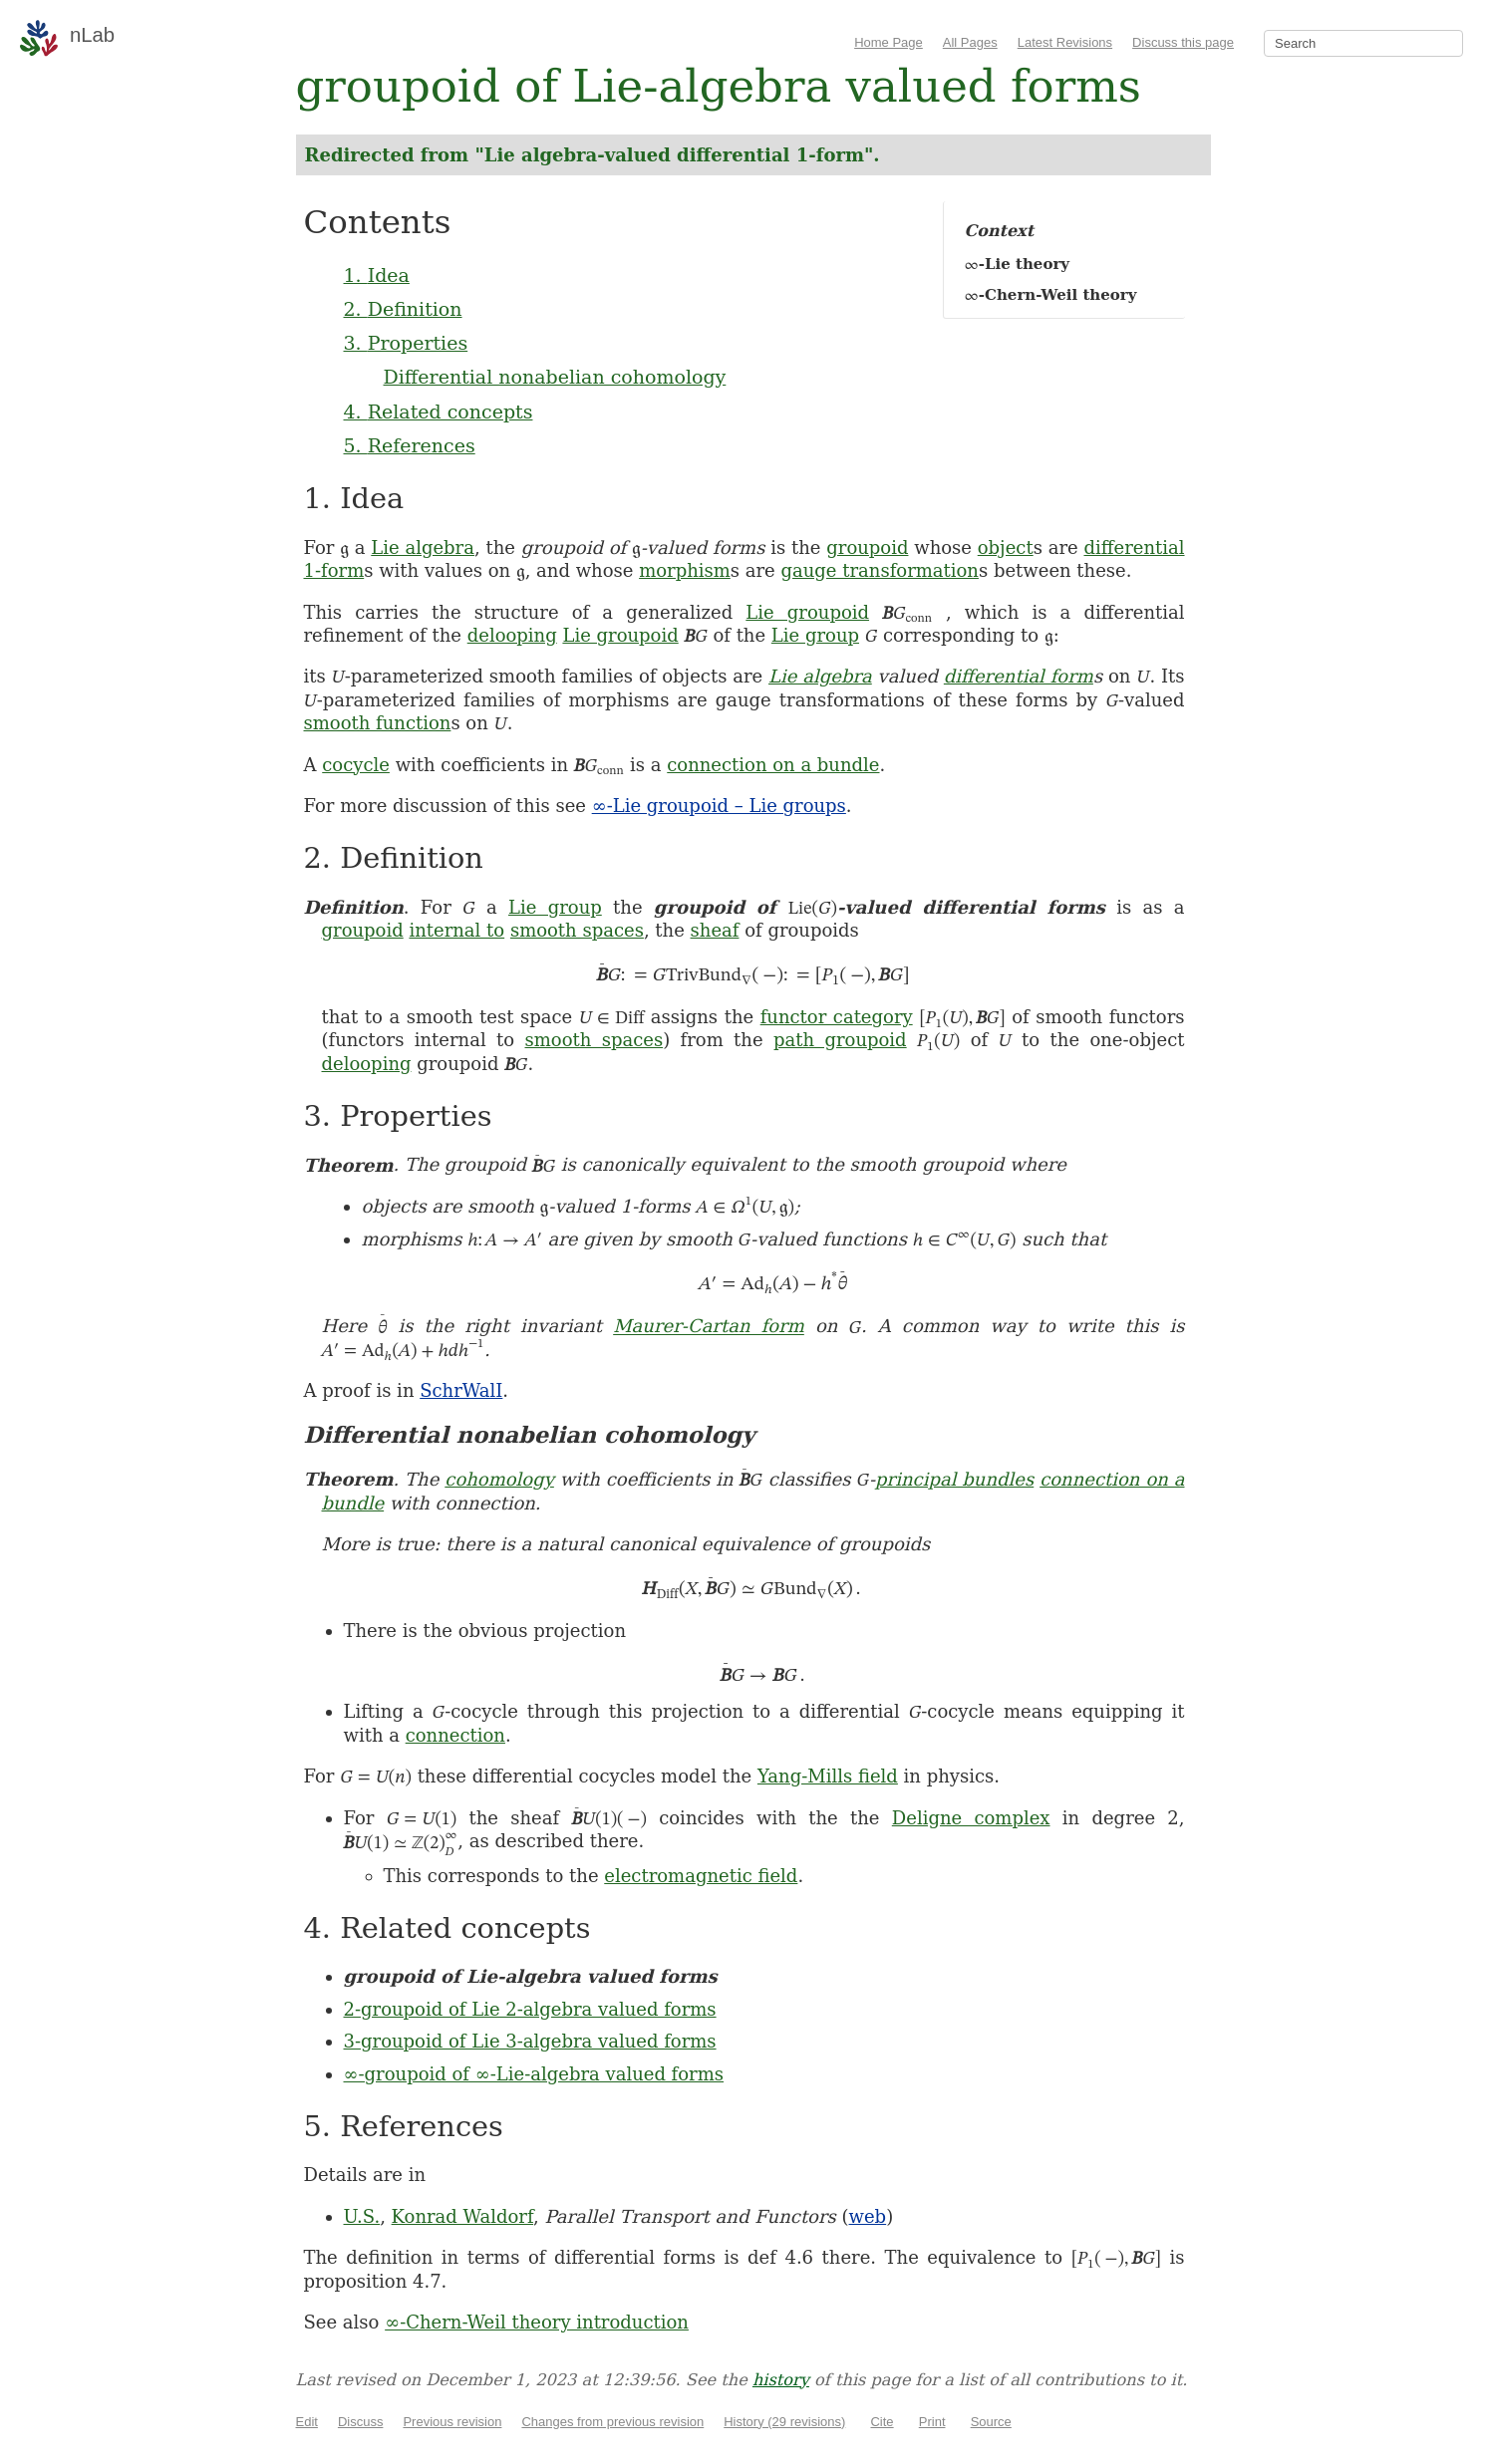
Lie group (815, 635)
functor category (836, 1016)
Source (991, 2421)
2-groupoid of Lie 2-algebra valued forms (530, 2009)
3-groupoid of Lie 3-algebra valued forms (530, 2041)
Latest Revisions (1065, 42)
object (1006, 547)
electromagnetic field (700, 1875)
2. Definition (403, 309)
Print (932, 2421)
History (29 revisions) (784, 2421)
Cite (881, 2421)
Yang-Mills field (827, 1776)
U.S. (362, 2216)
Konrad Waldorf (462, 2216)
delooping (512, 635)
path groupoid (840, 1039)
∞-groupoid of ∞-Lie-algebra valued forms (534, 2073)
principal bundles (954, 1479)
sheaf (715, 930)
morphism (685, 570)
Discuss (361, 2421)
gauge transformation (879, 570)
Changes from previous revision (612, 2421)
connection (455, 1735)
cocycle (356, 764)
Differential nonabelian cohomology (555, 377)
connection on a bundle (773, 764)
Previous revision (452, 2421)
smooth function (377, 722)
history (780, 2379)
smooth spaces (577, 930)
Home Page (888, 42)
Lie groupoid (807, 612)
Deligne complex (971, 1817)
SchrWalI (461, 1390)
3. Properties (406, 343)
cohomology (499, 1479)
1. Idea (377, 275)
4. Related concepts (438, 411)
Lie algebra (422, 547)
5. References (409, 445)
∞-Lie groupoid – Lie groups (719, 805)
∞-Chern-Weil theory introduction (537, 2322)
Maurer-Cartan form (708, 1326)
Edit (307, 2421)
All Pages (970, 42)
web (868, 2216)
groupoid (867, 547)
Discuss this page (1183, 42)
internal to (456, 930)
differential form (1018, 676)
